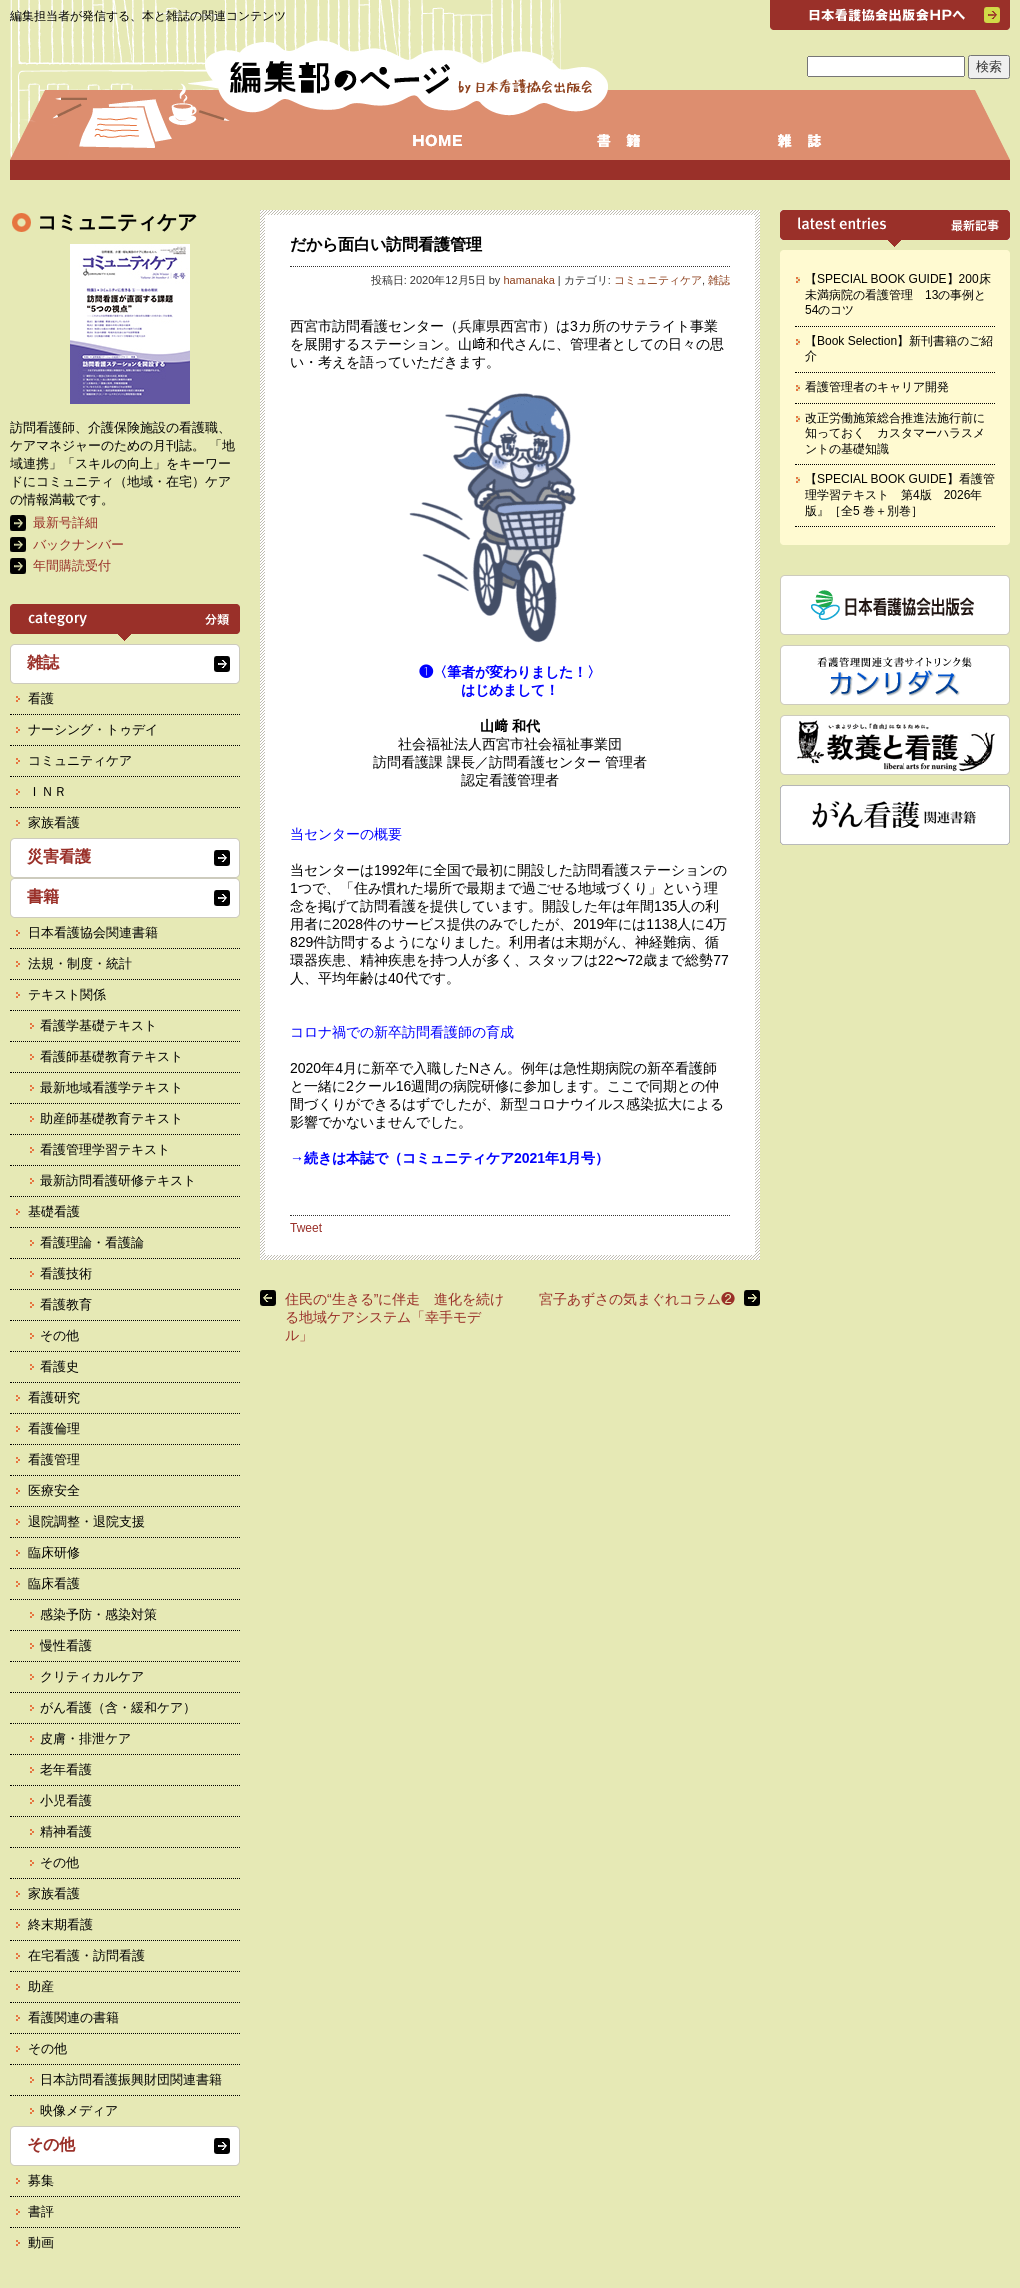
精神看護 (66, 1831)
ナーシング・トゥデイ (93, 729)
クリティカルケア (92, 1676)
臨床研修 (54, 1552)
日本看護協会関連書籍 (93, 932)
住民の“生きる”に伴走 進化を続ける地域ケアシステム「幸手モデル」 (394, 1317)
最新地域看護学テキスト (111, 1087)
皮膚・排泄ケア (85, 1738)
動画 (41, 2242)
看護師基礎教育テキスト (111, 1056)
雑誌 (719, 280)
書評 (41, 2211)
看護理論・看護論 (92, 1242)
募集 (41, 2180)
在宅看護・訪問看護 (86, 1955)
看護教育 (66, 1304)
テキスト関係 (67, 994)
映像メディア (79, 2110)
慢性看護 (66, 1645)
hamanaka (528, 280)
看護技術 (66, 1273)
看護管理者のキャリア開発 (877, 387)
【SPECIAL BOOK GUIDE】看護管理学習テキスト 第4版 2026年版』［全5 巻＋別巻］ (900, 494)
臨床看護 (54, 1583)
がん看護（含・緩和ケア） (118, 1707)
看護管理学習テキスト (105, 1149)
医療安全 (54, 1490)
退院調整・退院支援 (86, 1521)
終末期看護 (60, 1924)
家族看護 (54, 822)
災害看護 (59, 856)
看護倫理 (54, 1428)
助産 (41, 1986)
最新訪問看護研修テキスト (118, 1180)
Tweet (306, 1228)
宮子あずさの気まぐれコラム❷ (637, 1299)
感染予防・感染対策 (98, 1614)
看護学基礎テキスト (98, 1025)
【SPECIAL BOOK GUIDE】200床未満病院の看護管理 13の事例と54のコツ (898, 294)
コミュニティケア (658, 280)
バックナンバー (78, 544)
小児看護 (66, 1800)
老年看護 (66, 1769)
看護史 (59, 1366)
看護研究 (54, 1397)
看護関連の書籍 (73, 2017)
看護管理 (54, 1459)
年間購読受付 (72, 565)
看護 (41, 698)
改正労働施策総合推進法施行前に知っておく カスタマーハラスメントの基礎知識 (895, 433)
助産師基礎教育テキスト (111, 1118)
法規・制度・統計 (80, 963)
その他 (59, 1335)
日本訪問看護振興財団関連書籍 (131, 2079)
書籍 (43, 896)
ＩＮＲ (47, 791)
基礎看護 (54, 1211)
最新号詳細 (65, 522)
